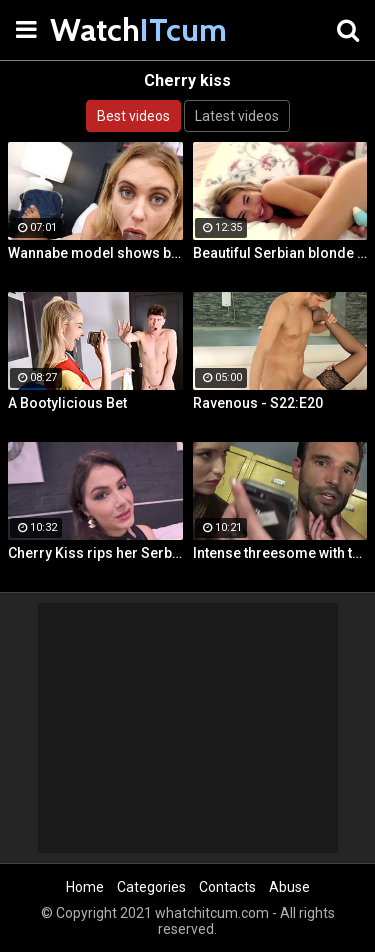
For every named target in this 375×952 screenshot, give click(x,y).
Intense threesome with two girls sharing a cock (280, 553)
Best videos (133, 116)
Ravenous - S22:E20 (258, 403)
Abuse (289, 887)
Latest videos (237, 116)
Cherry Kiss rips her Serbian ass (95, 553)
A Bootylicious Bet (67, 403)
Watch (100, 29)
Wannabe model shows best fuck (95, 253)
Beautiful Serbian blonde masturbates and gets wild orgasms (280, 253)
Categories (151, 887)
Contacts (227, 887)
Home (85, 887)
